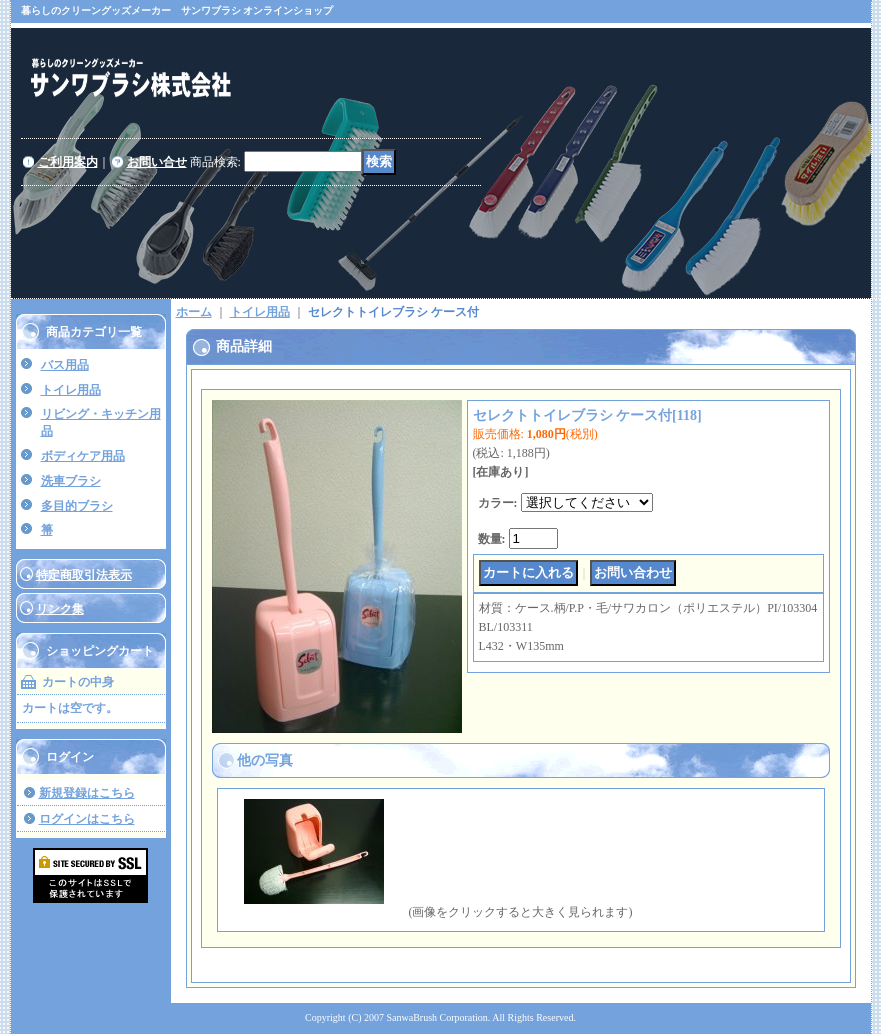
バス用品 (65, 365)
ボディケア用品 (83, 456)
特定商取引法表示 (84, 575)
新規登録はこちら (87, 793)
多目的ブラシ (77, 506)
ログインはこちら (87, 819)
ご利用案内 (68, 162)
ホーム (194, 312)
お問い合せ (157, 162)
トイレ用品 (71, 390)
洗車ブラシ (71, 481)
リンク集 (60, 609)
